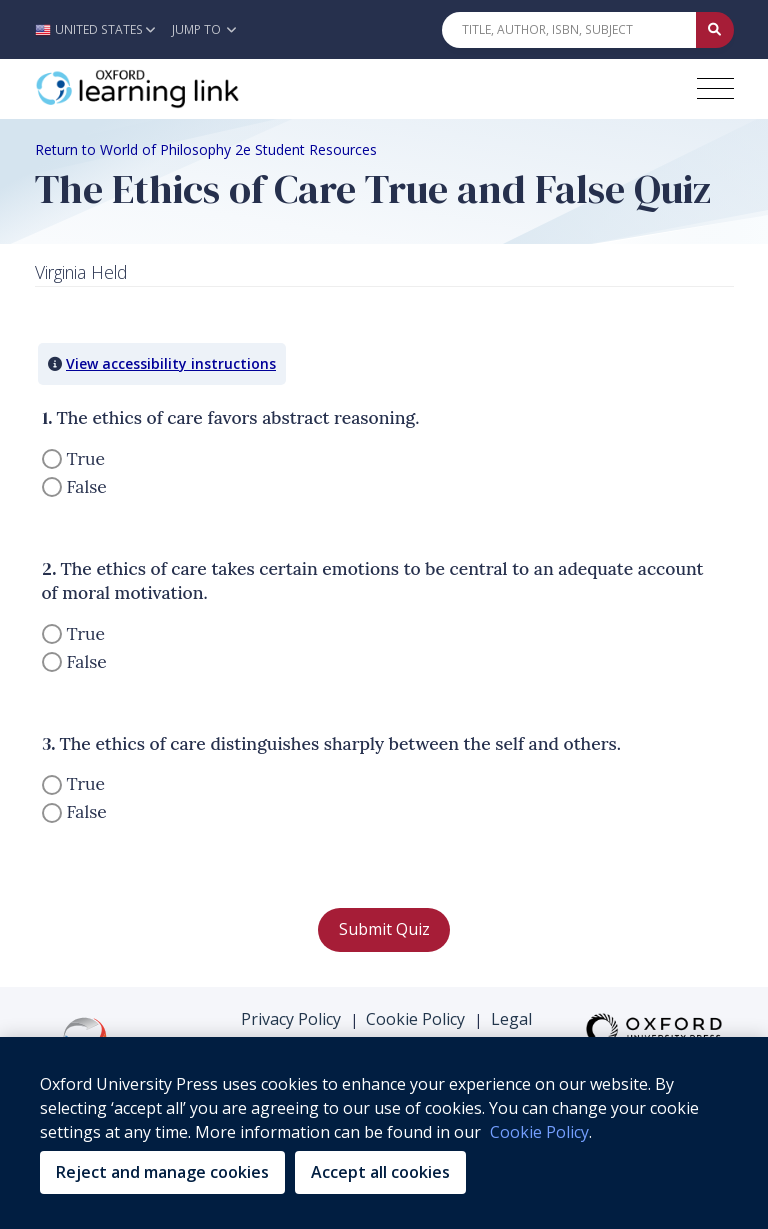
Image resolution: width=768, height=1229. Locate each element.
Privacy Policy (291, 1019)
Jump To (204, 29)
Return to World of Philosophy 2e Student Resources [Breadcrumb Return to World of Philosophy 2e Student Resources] (206, 149)
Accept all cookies (380, 1172)
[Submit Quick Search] (715, 30)
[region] (384, 1133)
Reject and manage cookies (162, 1172)
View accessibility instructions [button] (171, 363)
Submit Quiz (384, 929)
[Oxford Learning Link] (185, 89)
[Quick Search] (569, 30)
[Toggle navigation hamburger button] (715, 88)
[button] (100, 29)
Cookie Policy (415, 1019)
